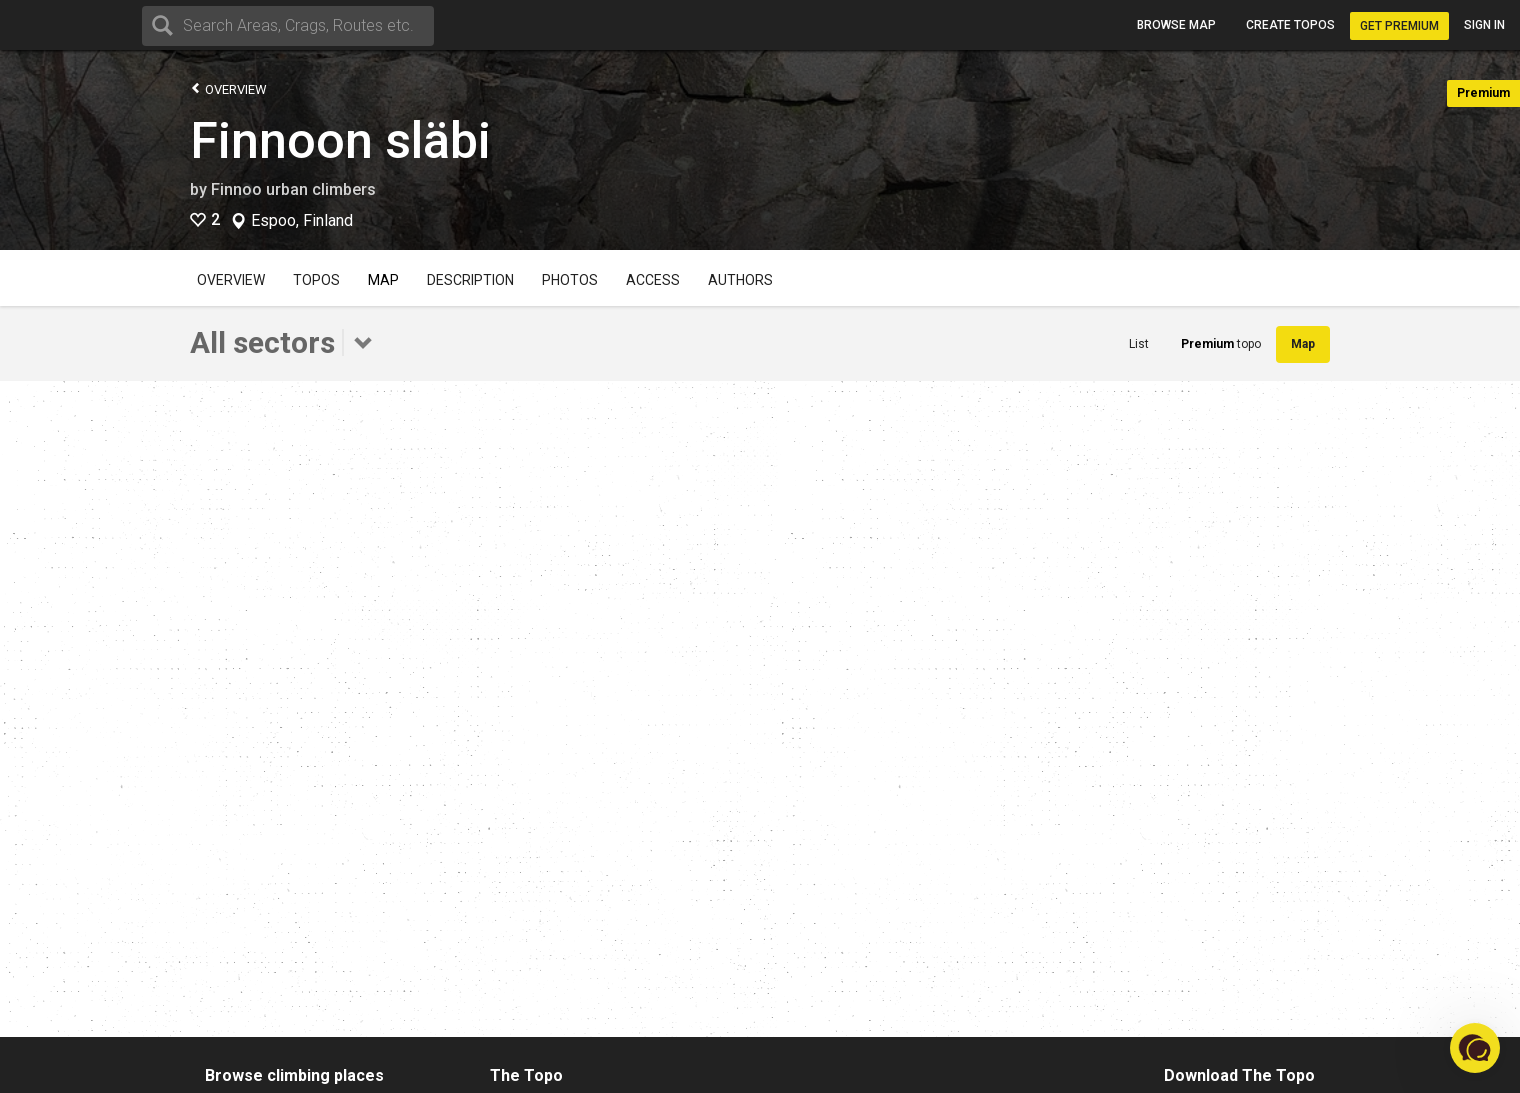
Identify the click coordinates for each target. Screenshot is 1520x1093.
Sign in (1484, 25)
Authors (740, 280)
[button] (1475, 1048)
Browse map (1176, 25)
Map (383, 280)
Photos (570, 280)
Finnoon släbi (340, 141)
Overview (228, 88)
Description (470, 280)
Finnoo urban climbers (293, 189)
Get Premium (1399, 26)
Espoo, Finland (302, 221)
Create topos (1290, 25)
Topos (316, 280)
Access (653, 280)
